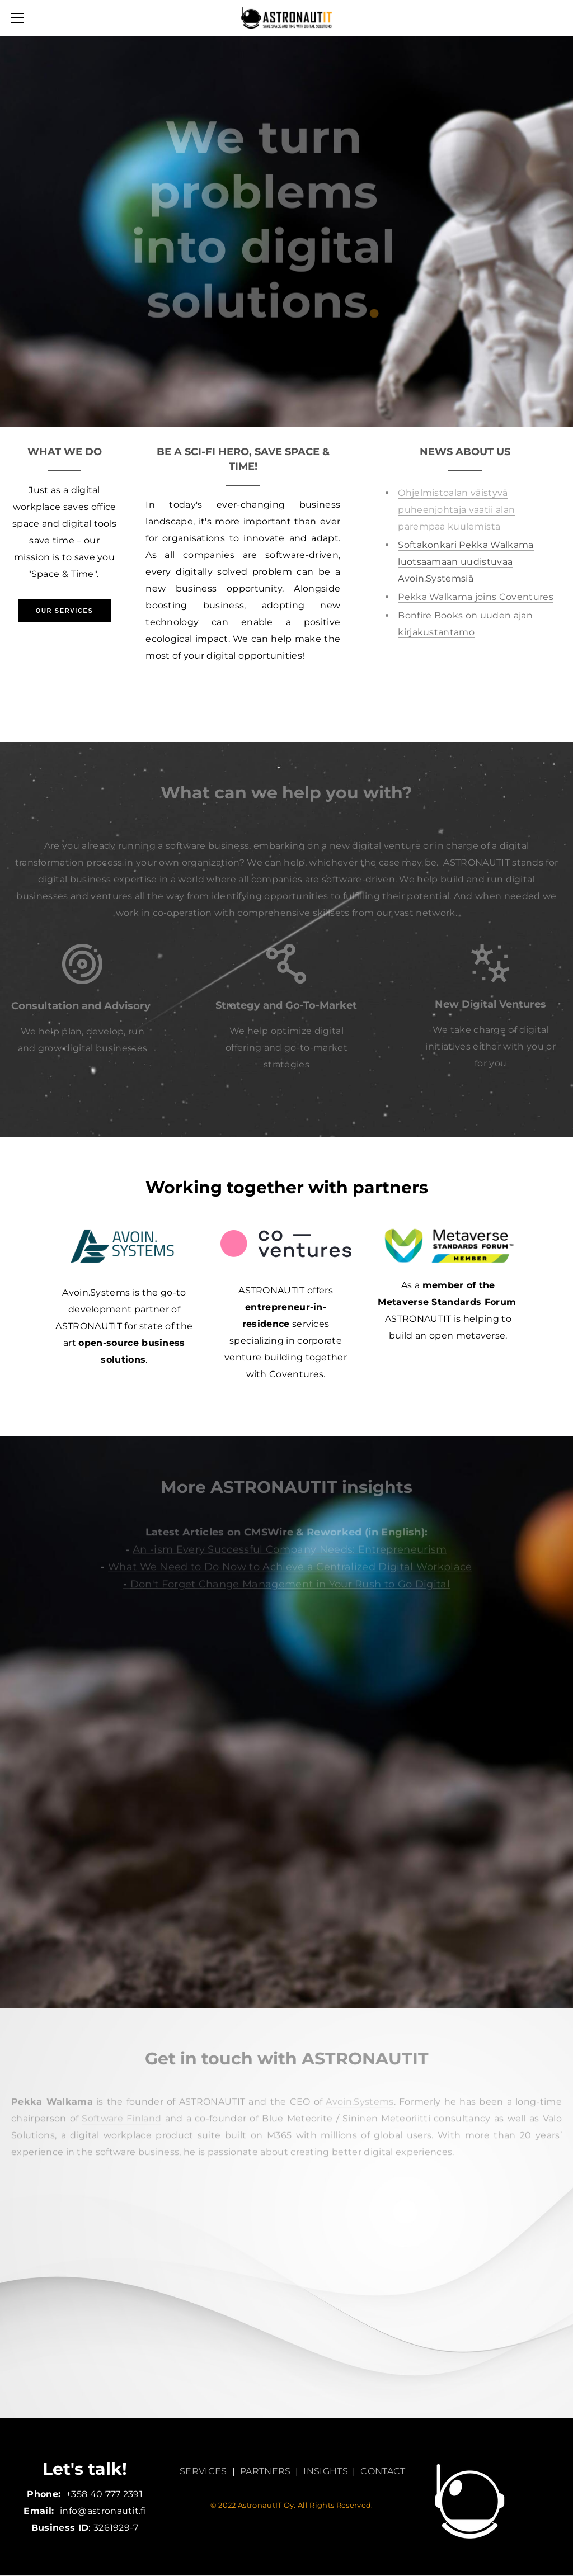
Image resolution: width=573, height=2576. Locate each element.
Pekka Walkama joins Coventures (475, 597)
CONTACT (382, 2471)
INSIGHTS (325, 2471)
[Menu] (19, 18)
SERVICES (203, 2471)
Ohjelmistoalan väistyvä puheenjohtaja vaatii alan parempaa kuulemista (456, 510)
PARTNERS (265, 2471)
